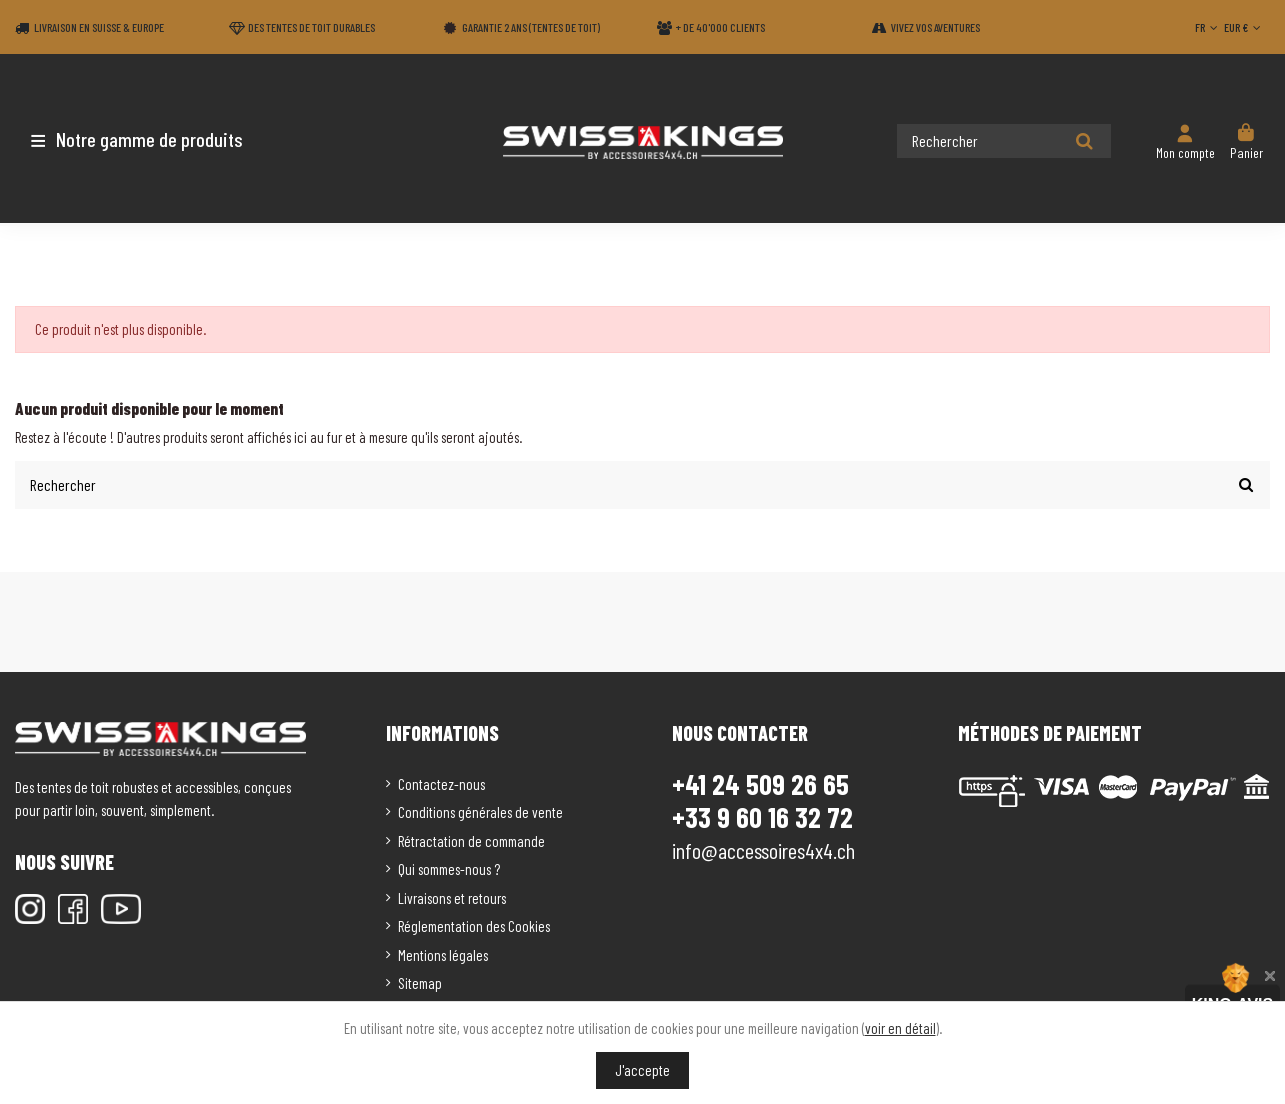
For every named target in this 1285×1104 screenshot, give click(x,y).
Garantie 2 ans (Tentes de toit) (531, 27)
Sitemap (420, 983)
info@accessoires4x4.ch (763, 850)
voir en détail (900, 1028)
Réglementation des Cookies (474, 926)
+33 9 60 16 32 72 (762, 817)
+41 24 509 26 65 (760, 784)
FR (1208, 27)
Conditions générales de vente (480, 812)
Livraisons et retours (452, 898)
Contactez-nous (441, 784)
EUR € (1244, 27)
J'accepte (642, 1070)
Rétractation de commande (471, 841)
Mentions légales (443, 955)
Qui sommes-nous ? (449, 869)
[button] (132, 139)
